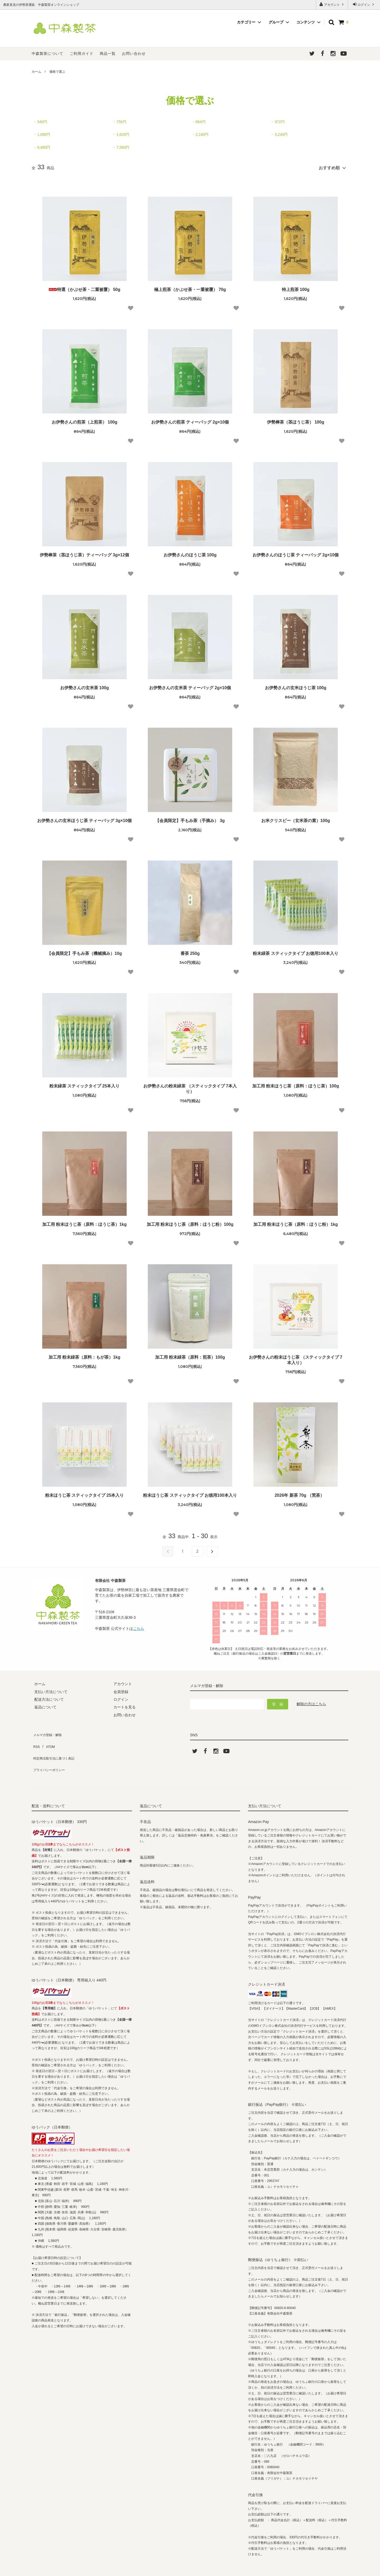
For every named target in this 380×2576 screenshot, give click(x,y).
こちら (138, 1626)
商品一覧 (108, 53)
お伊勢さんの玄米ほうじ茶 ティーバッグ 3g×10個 (84, 818)
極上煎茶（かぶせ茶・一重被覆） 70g (190, 287)
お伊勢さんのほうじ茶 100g (190, 552)
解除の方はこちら (311, 1701)
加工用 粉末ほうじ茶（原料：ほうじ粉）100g (190, 1222)
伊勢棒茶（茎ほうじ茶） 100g (295, 420)
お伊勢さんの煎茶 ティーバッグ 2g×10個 (190, 420)
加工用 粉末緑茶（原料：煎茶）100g (190, 1355)
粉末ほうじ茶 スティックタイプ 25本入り (84, 1493)
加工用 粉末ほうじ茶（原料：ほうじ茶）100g (295, 1084)
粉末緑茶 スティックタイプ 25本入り (84, 1084)
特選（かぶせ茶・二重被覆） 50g (84, 287)
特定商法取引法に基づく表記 (56, 1746)
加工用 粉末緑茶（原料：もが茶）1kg (84, 1355)
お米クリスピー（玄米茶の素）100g (295, 818)
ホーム (36, 72)
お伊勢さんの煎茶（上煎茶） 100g (84, 420)
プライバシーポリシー (50, 1754)
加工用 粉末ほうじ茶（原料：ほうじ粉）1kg (295, 1222)
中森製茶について (47, 53)
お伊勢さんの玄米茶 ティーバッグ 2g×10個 (190, 685)
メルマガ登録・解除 (48, 1731)
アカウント (332, 4)
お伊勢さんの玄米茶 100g (84, 685)
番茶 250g (190, 951)
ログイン (364, 4)
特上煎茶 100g (296, 287)
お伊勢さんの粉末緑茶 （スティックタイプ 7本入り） (190, 1087)
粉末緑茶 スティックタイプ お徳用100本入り (295, 951)
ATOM (47, 1739)
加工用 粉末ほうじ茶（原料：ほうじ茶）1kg (84, 1222)
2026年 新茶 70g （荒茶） (296, 1493)
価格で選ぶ (57, 72)
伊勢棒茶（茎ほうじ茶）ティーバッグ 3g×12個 (84, 552)
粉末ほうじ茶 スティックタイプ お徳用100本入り (190, 1493)
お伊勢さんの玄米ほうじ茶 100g (295, 685)
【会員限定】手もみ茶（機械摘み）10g (84, 951)
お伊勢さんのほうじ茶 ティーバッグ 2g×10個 (296, 552)
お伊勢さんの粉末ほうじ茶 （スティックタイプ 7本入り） (295, 1358)
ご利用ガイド (81, 53)
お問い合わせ (134, 53)
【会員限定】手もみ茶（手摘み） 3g (190, 818)
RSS (35, 1739)
